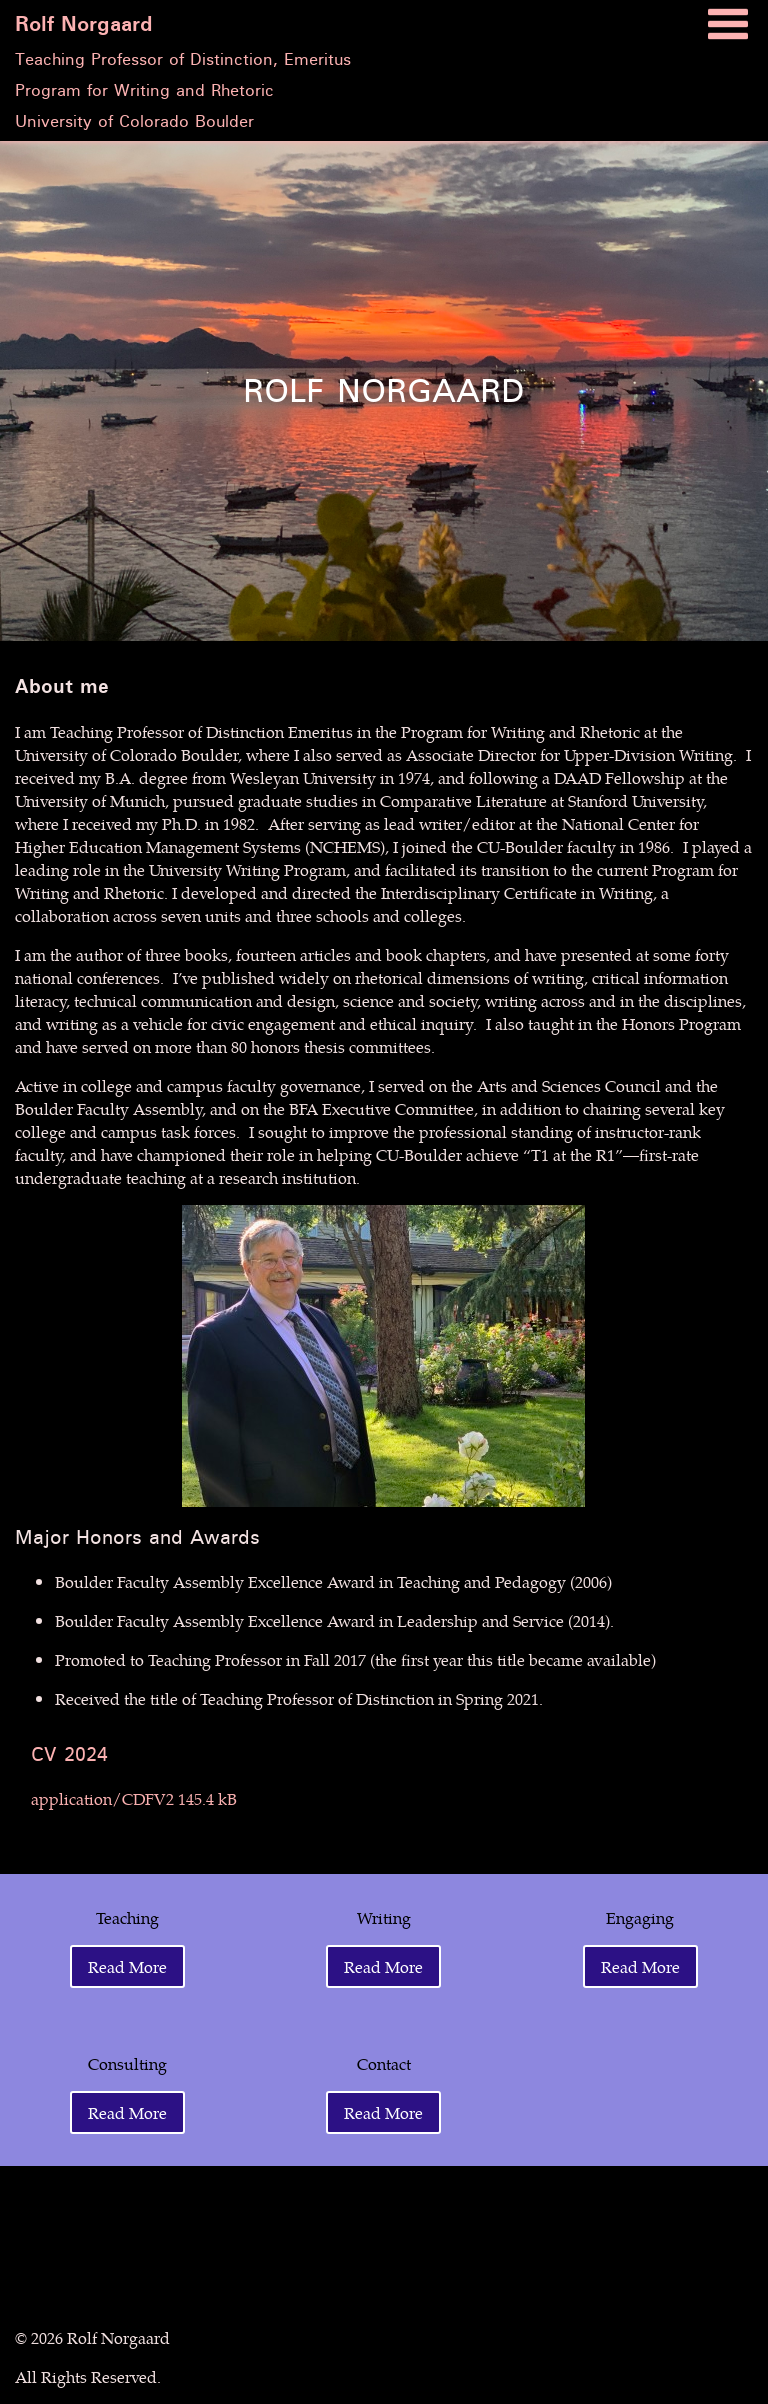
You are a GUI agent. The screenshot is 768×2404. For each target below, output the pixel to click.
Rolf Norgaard (84, 24)
